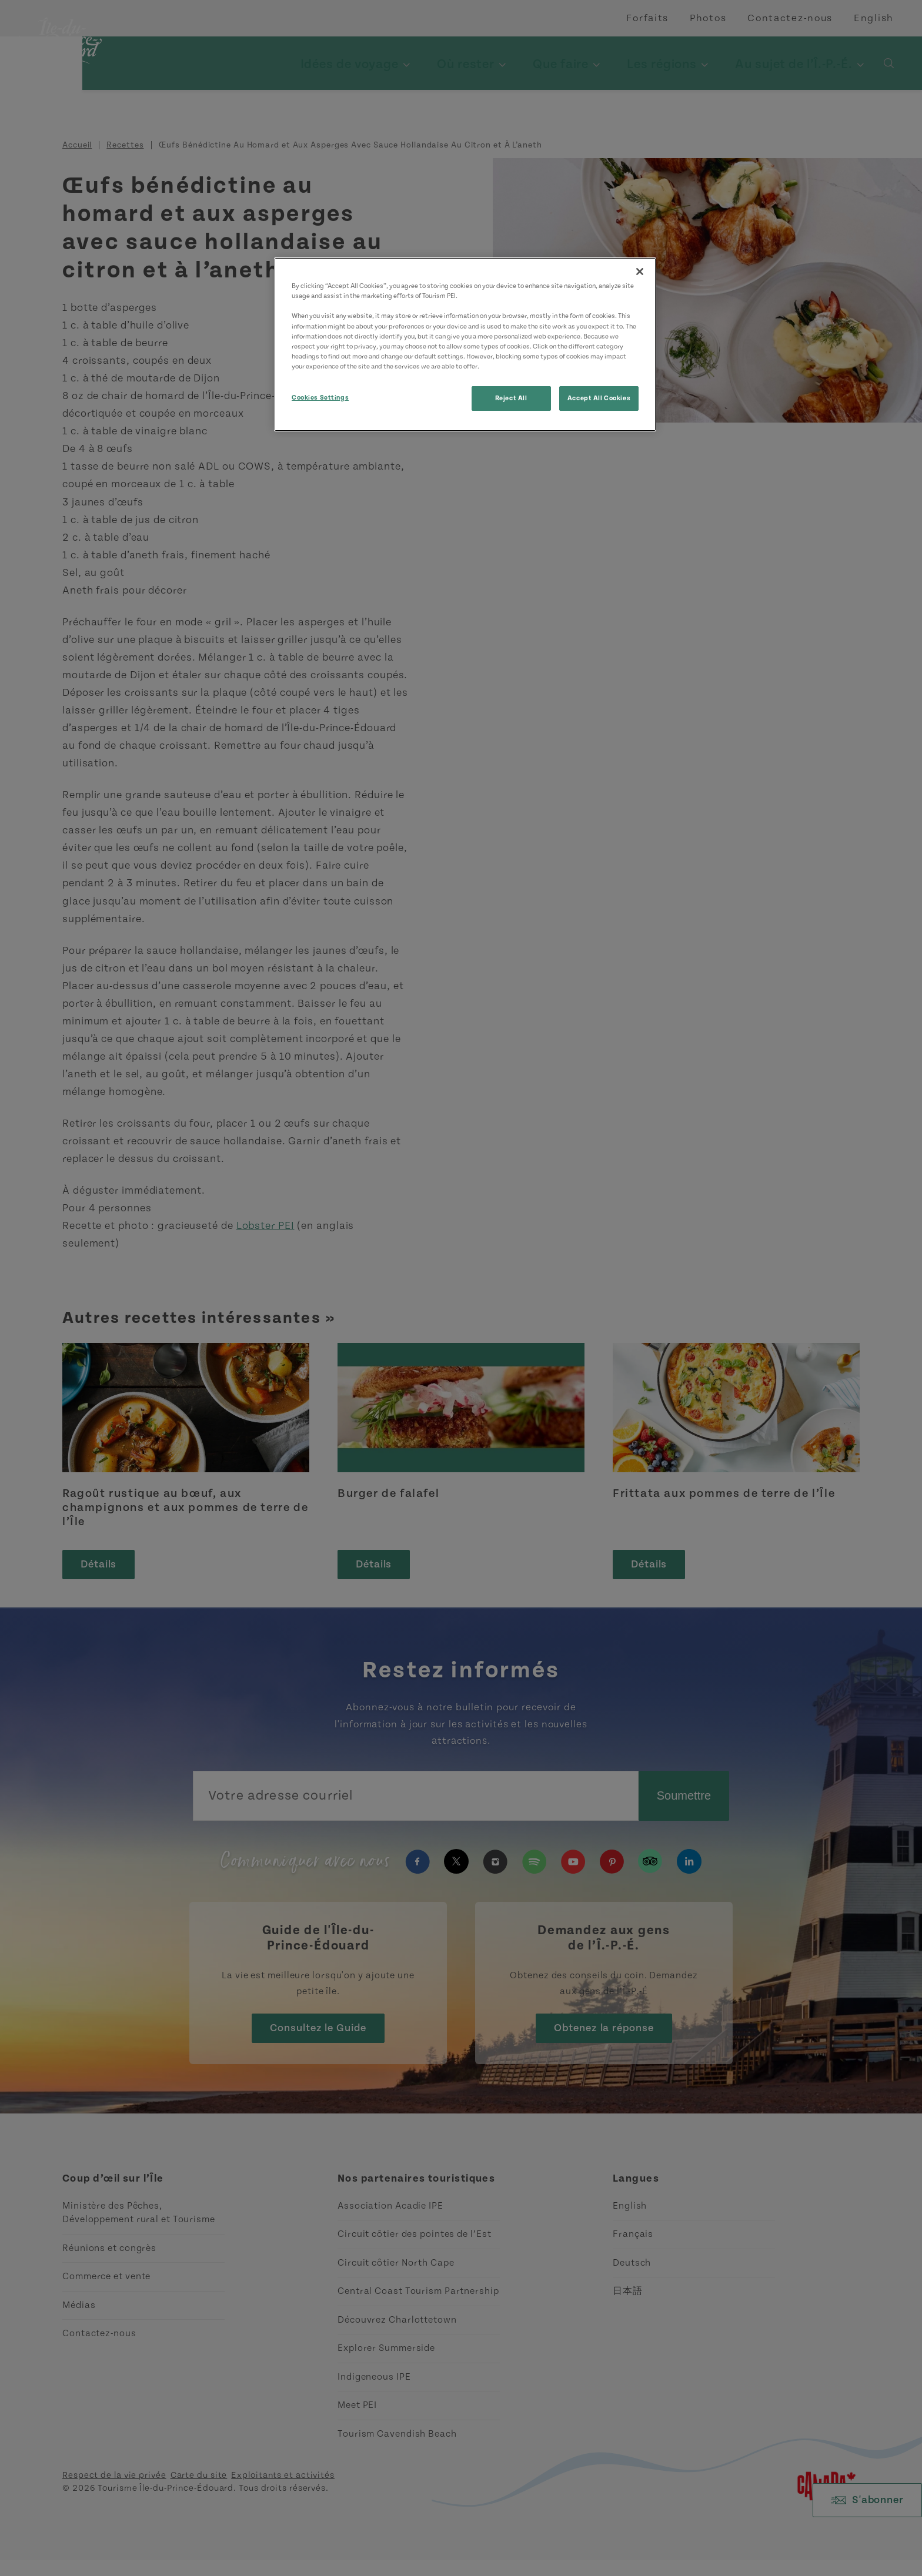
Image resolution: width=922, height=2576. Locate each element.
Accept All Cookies (598, 398)
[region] (465, 344)
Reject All (511, 398)
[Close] (640, 271)
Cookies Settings (320, 397)
